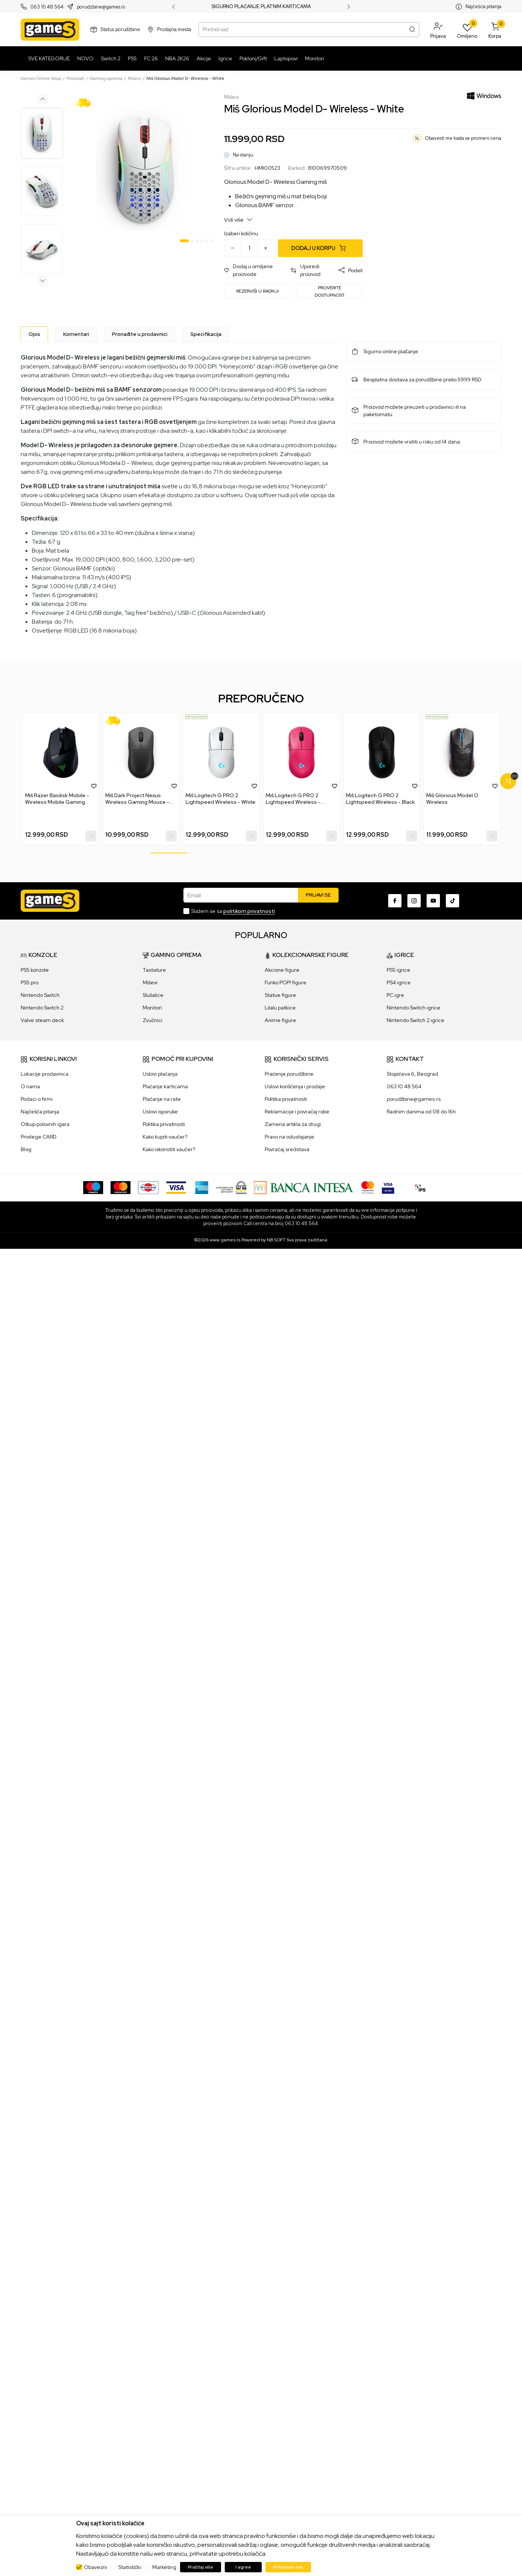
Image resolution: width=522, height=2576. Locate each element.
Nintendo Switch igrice (413, 1007)
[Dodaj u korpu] (320, 248)
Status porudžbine (120, 29)
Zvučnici (152, 1020)
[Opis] (34, 334)
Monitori (152, 1007)
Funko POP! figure (285, 982)
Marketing (164, 2567)
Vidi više (238, 219)
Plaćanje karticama (165, 1086)
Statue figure (280, 995)
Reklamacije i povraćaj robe (297, 1111)
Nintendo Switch (40, 995)
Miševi (134, 78)
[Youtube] (433, 900)
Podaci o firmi (36, 1099)
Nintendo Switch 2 (42, 1007)
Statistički (129, 2567)
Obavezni (95, 2567)
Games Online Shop (41, 78)
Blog (26, 1149)
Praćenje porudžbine (289, 1073)
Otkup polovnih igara (45, 1124)
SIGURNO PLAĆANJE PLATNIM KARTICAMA (261, 7)
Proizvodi (75, 78)
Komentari (76, 334)
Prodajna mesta (174, 29)
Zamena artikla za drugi (293, 1124)
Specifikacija (205, 334)
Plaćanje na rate (162, 1099)
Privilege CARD (39, 1136)
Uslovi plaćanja (160, 1073)
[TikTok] (452, 900)
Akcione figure (282, 970)
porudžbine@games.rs (414, 1099)
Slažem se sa (233, 911)
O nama (30, 1086)
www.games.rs (225, 1240)
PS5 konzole (35, 970)
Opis (34, 334)
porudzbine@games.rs (101, 7)
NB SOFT (276, 1240)
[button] (438, 29)
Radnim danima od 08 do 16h (421, 1111)
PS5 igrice (398, 970)
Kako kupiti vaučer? (165, 1136)
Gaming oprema (106, 78)
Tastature (154, 970)
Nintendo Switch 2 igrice (415, 1020)
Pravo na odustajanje (289, 1136)
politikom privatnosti (249, 911)
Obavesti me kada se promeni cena (463, 138)
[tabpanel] (144, 169)
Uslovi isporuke (160, 1111)
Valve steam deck (42, 1020)
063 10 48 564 (47, 7)
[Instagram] (414, 900)
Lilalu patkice (280, 1007)
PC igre (395, 995)
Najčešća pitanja (483, 6)
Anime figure (280, 1020)
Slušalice (153, 995)
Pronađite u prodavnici (139, 334)
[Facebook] (394, 900)
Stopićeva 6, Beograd (412, 1073)
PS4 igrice (399, 982)
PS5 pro (29, 982)
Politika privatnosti (164, 1124)
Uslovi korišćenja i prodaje (295, 1086)
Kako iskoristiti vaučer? (169, 1149)
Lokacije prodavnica (44, 1073)
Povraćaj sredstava (287, 1149)
